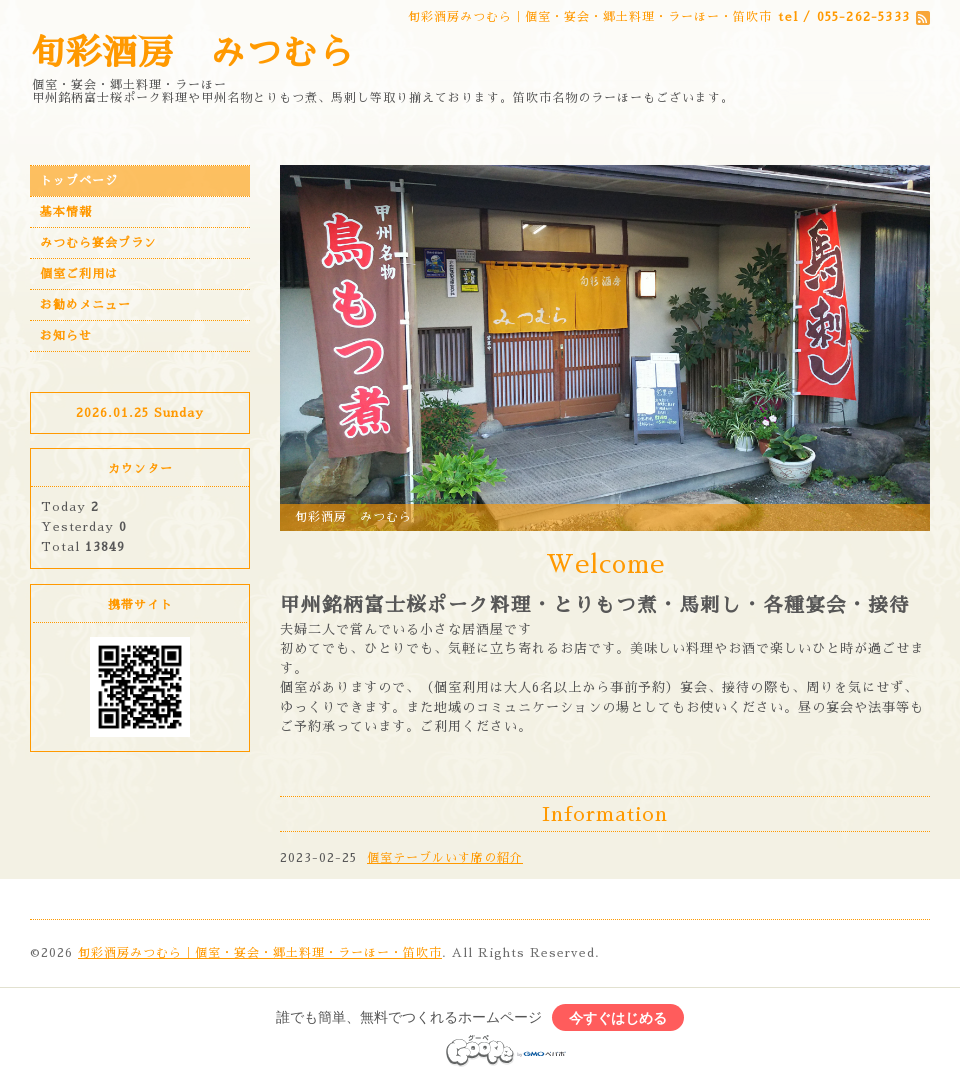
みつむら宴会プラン (98, 243)
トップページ (79, 181)
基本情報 (66, 212)
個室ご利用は (79, 274)
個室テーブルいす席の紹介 (445, 858)
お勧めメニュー (85, 305)
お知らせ (66, 336)
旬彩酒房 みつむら (192, 53)
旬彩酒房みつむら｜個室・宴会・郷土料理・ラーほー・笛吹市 (260, 953)
